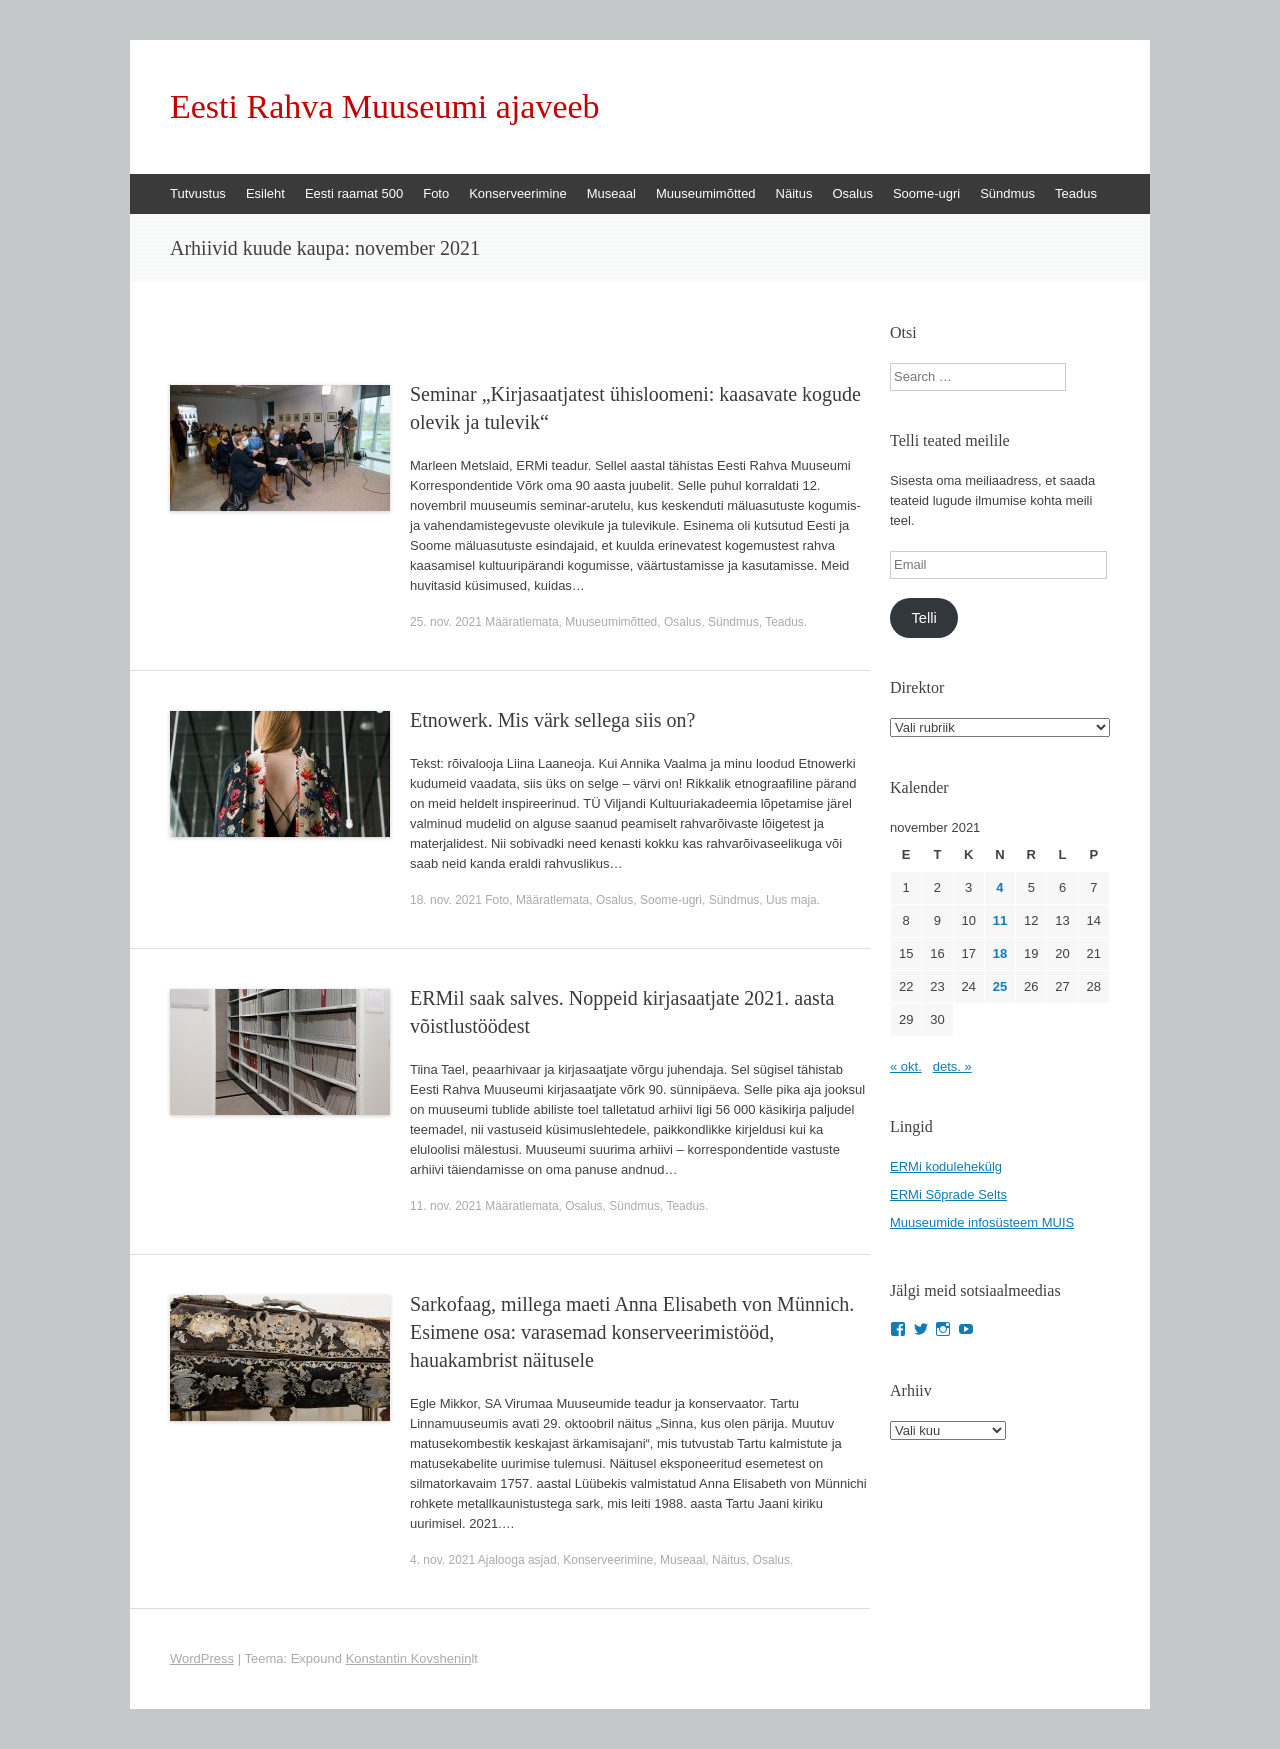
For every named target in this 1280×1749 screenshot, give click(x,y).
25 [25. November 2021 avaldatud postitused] (1000, 986)
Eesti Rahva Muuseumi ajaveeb (385, 107)
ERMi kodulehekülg (946, 1166)
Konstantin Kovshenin (409, 1658)
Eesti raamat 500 (354, 193)
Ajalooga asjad (517, 1560)
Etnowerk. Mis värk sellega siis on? (553, 720)
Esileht (265, 193)
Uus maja (791, 900)
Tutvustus (198, 193)
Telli (923, 618)
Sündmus (1007, 193)
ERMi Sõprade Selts (948, 1194)
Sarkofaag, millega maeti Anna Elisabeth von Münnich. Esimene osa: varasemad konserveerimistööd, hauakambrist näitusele (632, 1332)
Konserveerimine (518, 193)
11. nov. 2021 (446, 1206)
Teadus (1076, 193)
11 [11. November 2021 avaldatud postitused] (1000, 920)
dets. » (952, 1066)
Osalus (852, 193)
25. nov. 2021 (446, 622)
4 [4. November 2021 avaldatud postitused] (999, 887)
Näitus (794, 193)
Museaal (611, 193)
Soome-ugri (926, 193)
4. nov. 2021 (442, 1560)
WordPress (202, 1658)
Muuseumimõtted (706, 193)
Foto (436, 193)
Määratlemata (521, 622)
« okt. (906, 1066)
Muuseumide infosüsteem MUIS (982, 1222)
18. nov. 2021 (446, 900)
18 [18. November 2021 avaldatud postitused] (1000, 953)
